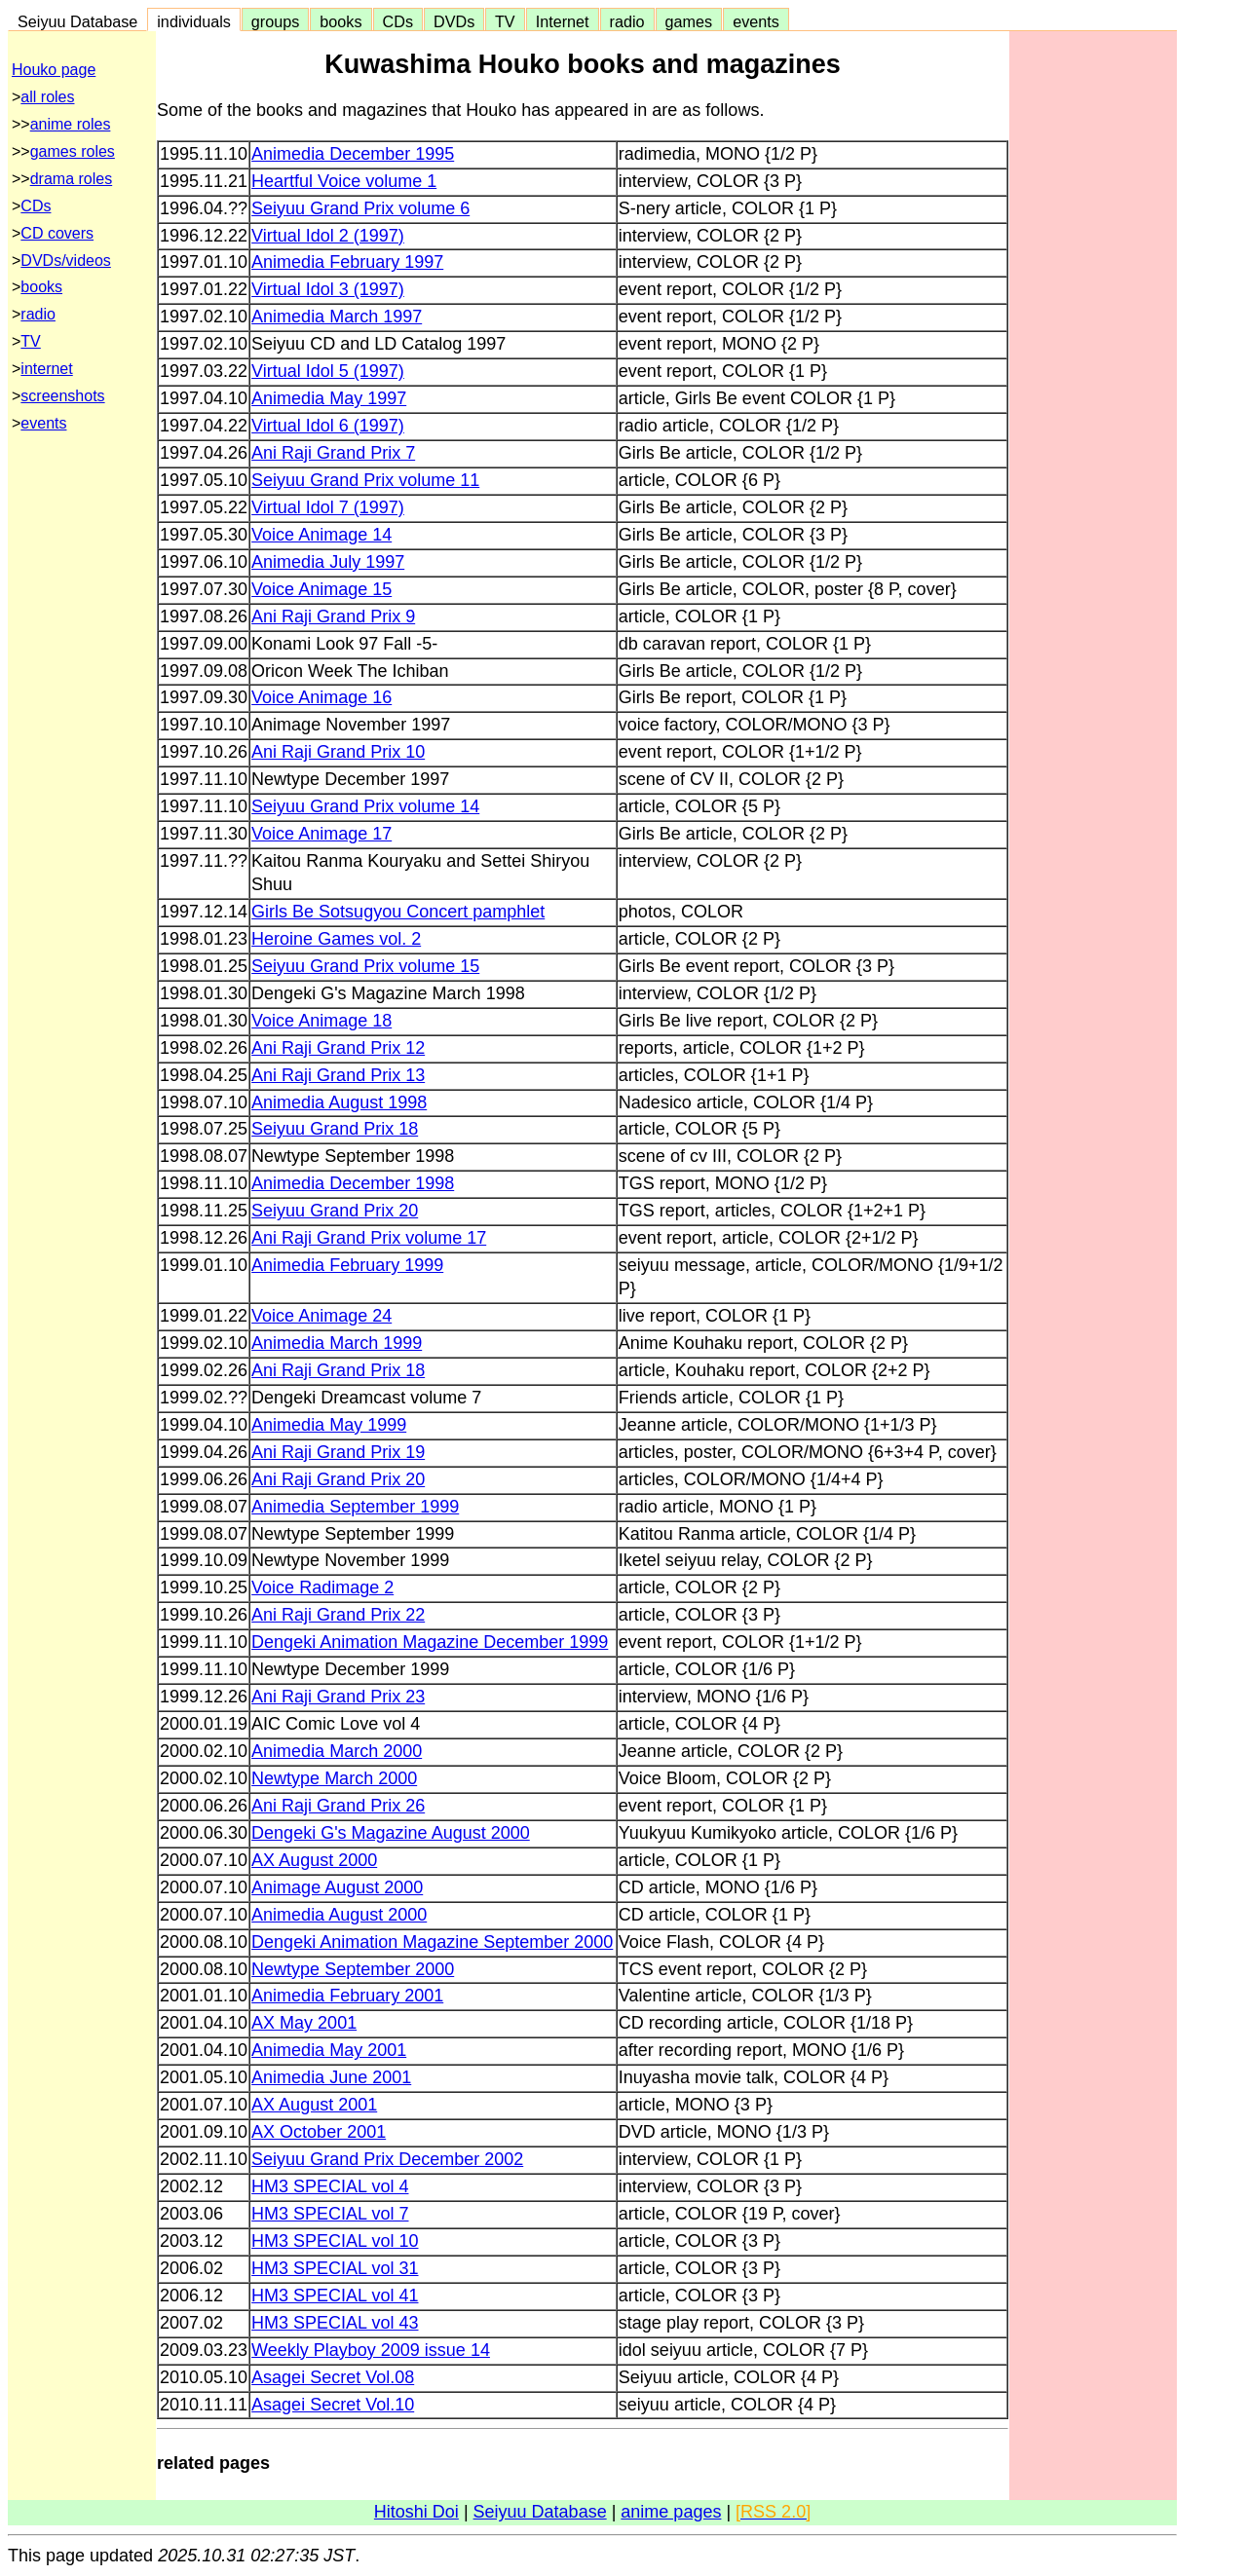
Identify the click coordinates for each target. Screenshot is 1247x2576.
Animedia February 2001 (347, 1995)
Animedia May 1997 (328, 398)
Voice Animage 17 (321, 833)
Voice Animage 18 (321, 1020)
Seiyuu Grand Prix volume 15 (365, 966)
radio (627, 21)
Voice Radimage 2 (322, 1587)
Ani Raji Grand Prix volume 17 (368, 1238)
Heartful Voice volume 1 (343, 181)
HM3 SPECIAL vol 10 (334, 2241)
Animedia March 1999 (336, 1343)
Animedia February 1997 (347, 262)
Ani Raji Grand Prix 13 (338, 1075)
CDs (398, 21)
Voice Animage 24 (321, 1315)
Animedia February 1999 (347, 1265)
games (689, 21)
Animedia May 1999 (328, 1425)
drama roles (71, 178)
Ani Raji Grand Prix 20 (338, 1479)
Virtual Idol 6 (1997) (327, 425)
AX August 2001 (314, 2104)
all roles (47, 97)
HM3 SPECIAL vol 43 (334, 2323)
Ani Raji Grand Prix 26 (338, 1805)
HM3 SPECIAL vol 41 (334, 2295)
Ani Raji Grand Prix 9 (333, 616)
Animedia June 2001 (331, 2077)
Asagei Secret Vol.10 (332, 2404)
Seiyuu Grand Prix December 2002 (387, 2159)
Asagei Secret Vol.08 (332, 2377)
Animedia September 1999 (355, 1506)
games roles (72, 151)
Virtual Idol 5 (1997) (327, 371)
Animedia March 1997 (336, 316)
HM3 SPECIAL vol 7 (329, 2213)
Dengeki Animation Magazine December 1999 (429, 1642)
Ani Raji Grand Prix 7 (333, 453)
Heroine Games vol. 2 (336, 939)
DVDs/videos (65, 260)
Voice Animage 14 (321, 534)
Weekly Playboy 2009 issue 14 (370, 2350)
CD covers (57, 233)
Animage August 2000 (337, 1887)
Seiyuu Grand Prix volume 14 (365, 806)
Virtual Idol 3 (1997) (327, 289)
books (340, 21)
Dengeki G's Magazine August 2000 (390, 1833)
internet (46, 368)
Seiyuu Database (77, 21)
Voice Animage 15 (321, 589)
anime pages (671, 2511)
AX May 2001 (304, 2023)
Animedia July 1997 (327, 562)
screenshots (62, 396)
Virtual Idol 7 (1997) (327, 507)
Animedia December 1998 (352, 1183)
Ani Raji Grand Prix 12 (338, 1048)
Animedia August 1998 (339, 1102)
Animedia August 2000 (339, 1914)
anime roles (70, 124)
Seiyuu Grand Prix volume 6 (360, 208)
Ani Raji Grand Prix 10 (338, 752)
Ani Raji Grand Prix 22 (338, 1614)
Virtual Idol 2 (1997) (327, 235)
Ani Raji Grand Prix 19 (338, 1452)
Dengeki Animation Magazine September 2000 (432, 1942)
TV (504, 21)
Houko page (53, 69)
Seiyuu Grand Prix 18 (334, 1129)
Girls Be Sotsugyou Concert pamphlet (398, 911)
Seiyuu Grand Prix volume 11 (365, 480)
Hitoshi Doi (416, 2511)
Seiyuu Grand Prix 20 (334, 1210)
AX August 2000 (314, 1860)
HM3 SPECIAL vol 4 (329, 2186)
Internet (562, 21)
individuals (194, 21)
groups (276, 21)
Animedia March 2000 (336, 1751)
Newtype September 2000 (352, 1969)
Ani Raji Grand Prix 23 (338, 1696)
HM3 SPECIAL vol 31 (334, 2268)
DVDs (454, 21)
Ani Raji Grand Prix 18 (338, 1370)
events (756, 21)
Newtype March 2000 (334, 1778)
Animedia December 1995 (352, 154)
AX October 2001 (318, 2132)
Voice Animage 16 (321, 697)
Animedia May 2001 (328, 2050)
